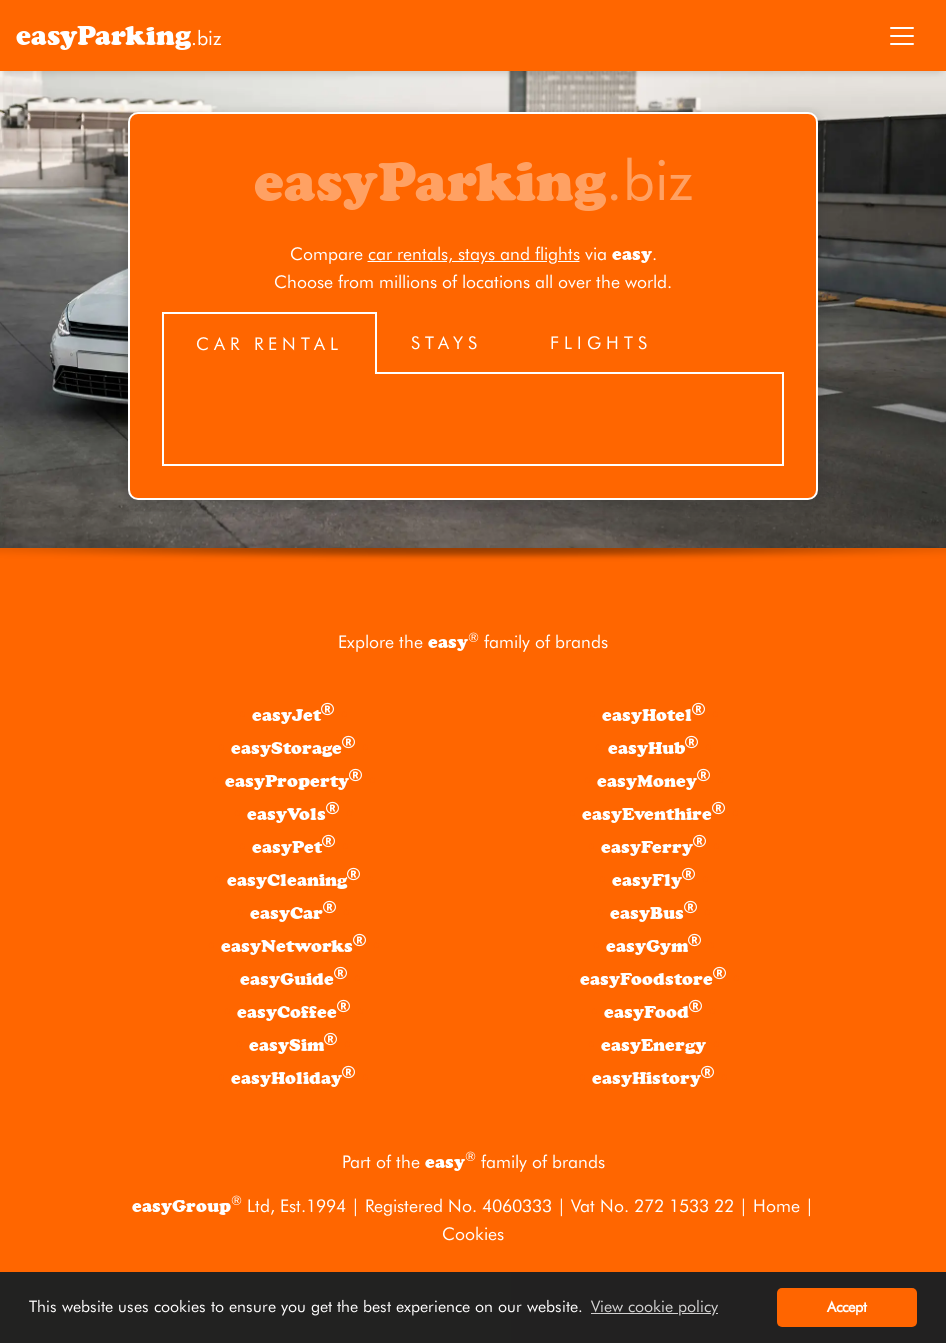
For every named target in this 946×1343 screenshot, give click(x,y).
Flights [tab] (601, 342)
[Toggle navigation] (902, 36)
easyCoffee (293, 1011)
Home (776, 1205)
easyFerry (653, 846)
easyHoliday (293, 1077)
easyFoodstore (653, 978)
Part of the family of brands (473, 1161)
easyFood (653, 1011)
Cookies (473, 1233)
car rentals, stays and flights (474, 253)
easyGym (653, 945)
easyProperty (293, 780)
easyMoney (653, 780)
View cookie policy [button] (654, 1306)
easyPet (293, 846)
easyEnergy (653, 1045)
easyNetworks (293, 945)
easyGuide (293, 978)
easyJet (293, 714)
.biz (119, 36)
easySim (293, 1044)
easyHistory (653, 1077)
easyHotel (653, 714)
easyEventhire (653, 813)
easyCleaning (293, 879)
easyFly (653, 879)
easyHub (653, 747)
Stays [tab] (446, 342)
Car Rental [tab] (269, 343)
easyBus (653, 912)
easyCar (293, 912)
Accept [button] (847, 1306)
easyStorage (293, 747)
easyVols (293, 813)
